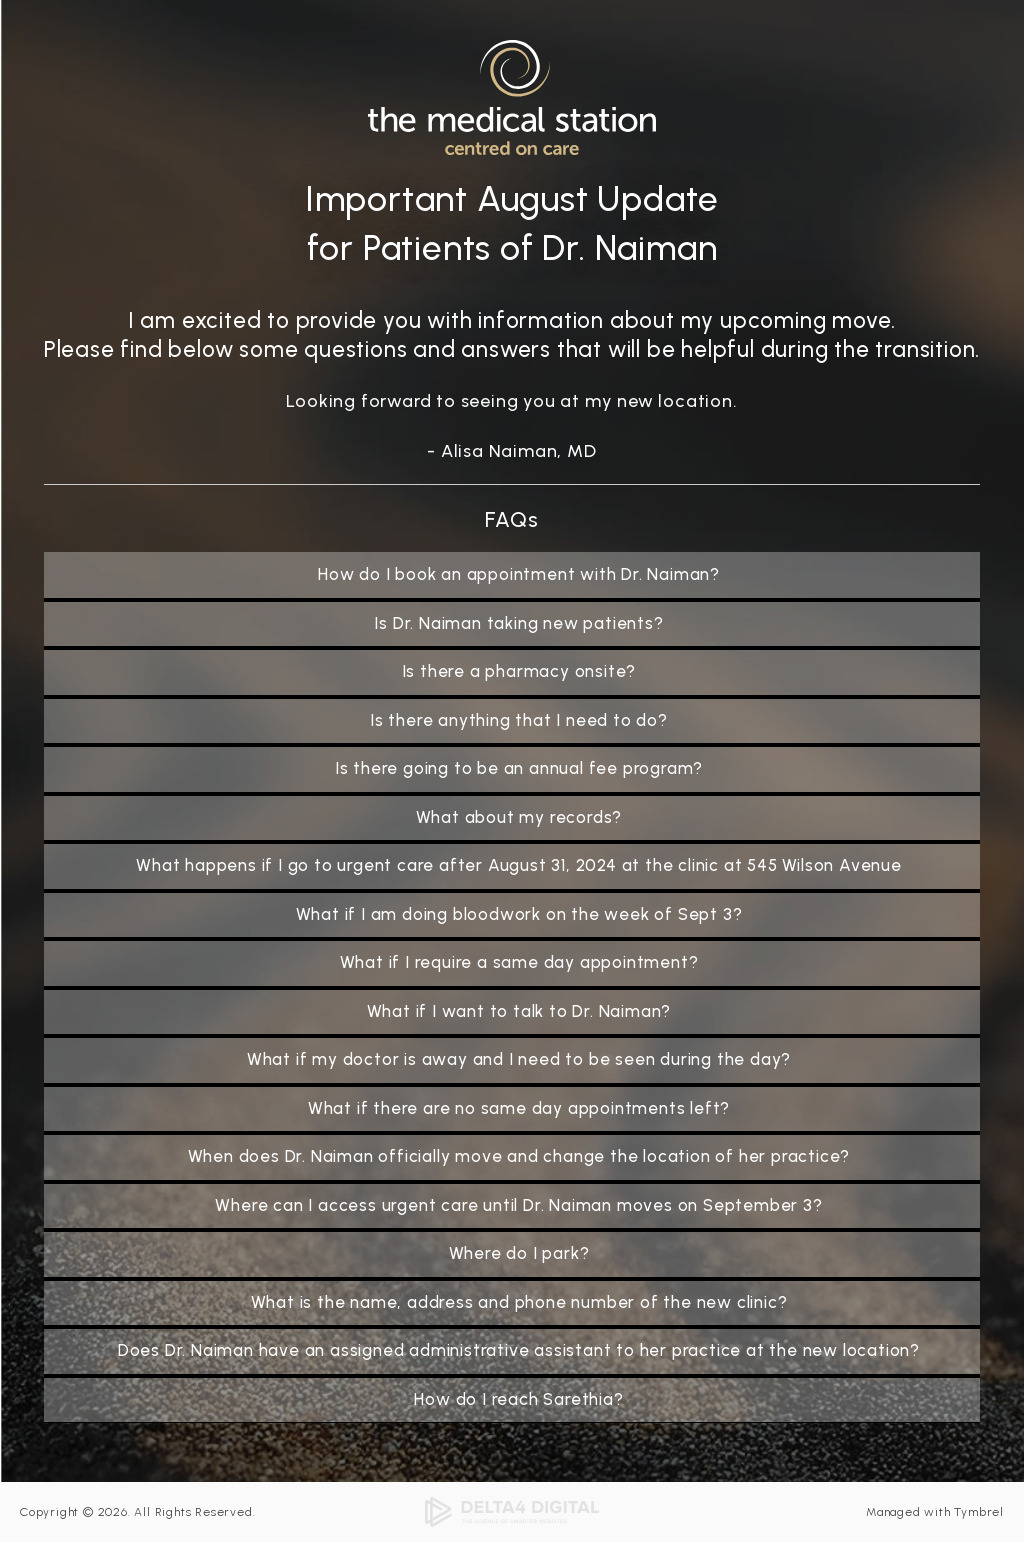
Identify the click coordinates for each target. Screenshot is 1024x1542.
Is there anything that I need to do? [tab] (519, 720)
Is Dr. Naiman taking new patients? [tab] (518, 623)
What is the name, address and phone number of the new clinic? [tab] (519, 1302)
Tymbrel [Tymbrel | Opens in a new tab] (979, 1512)
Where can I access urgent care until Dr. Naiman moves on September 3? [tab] (518, 1205)
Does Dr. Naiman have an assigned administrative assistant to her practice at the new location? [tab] (519, 1350)
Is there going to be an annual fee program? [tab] (519, 768)
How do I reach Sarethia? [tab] (518, 1399)
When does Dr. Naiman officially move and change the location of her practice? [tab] (519, 1156)
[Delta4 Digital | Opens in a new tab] (512, 1511)
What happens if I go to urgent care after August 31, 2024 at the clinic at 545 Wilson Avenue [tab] (519, 865)
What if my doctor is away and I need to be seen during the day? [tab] (519, 1059)
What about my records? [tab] (519, 817)
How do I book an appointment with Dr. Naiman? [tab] (519, 574)
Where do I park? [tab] (519, 1253)
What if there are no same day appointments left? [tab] (519, 1108)
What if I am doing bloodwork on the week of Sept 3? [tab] (519, 914)
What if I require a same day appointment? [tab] (519, 962)
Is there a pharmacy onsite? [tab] (519, 671)
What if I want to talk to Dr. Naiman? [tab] (519, 1011)
